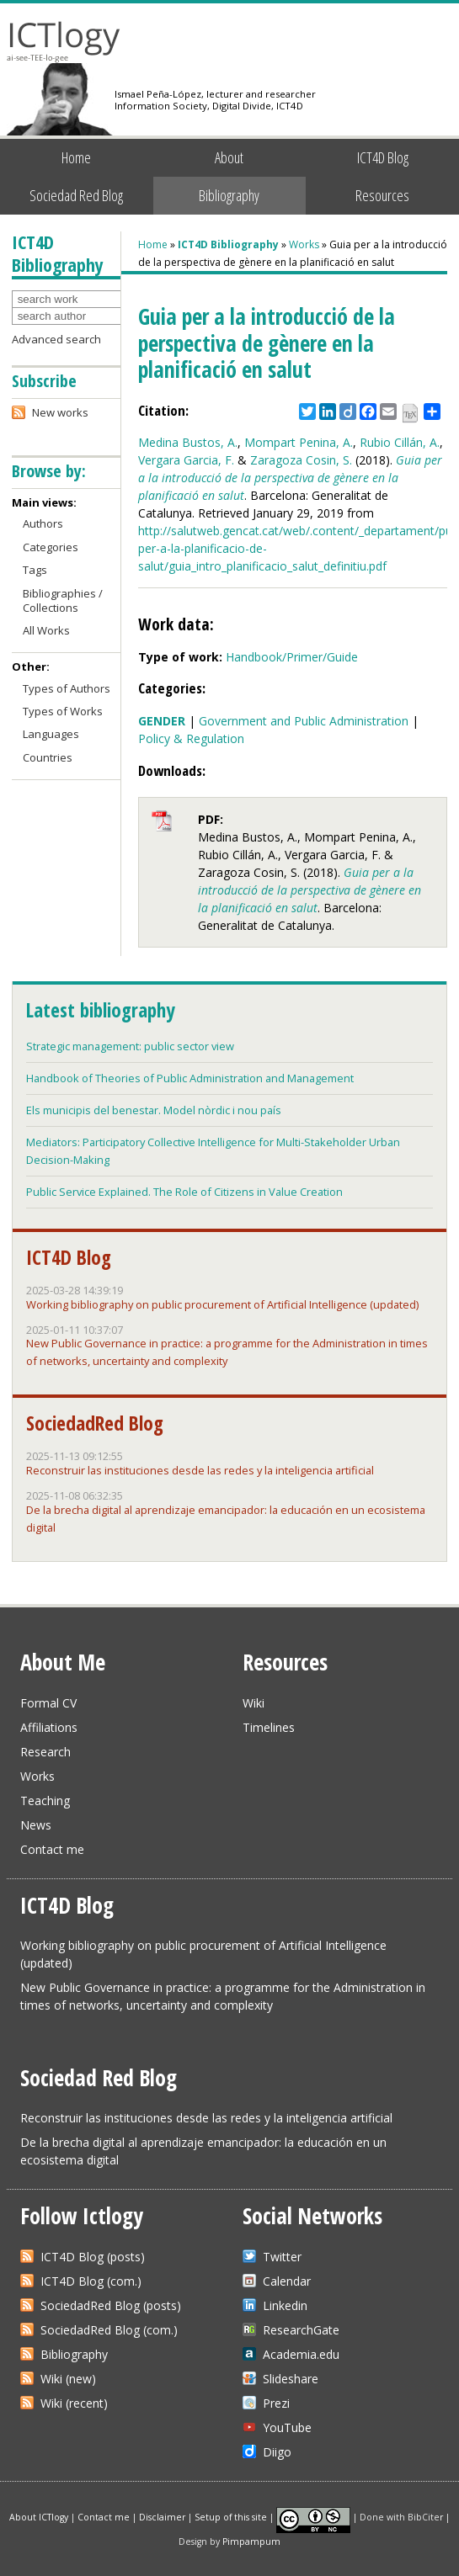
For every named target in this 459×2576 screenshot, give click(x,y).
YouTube (287, 2427)
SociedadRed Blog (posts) (110, 2305)
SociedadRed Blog (94, 1423)
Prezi (276, 2403)
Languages (51, 733)
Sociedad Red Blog (76, 195)
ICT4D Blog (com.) (90, 2281)
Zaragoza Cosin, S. (301, 460)
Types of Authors (66, 688)
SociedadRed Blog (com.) (109, 2330)
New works (60, 412)
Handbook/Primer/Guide (292, 657)
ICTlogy (63, 41)
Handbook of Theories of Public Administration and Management (190, 1078)
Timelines (269, 1727)
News (35, 1825)
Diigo (277, 2452)
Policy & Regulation (191, 738)
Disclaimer (162, 2516)
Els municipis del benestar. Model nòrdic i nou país (153, 1110)
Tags (35, 569)
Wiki (253, 1703)
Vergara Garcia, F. (186, 460)
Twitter (282, 2257)
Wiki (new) (68, 2379)
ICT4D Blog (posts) (92, 2257)
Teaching (45, 1801)
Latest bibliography (100, 1009)
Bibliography (229, 195)
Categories (50, 547)
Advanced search (56, 339)
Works (304, 244)
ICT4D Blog (382, 157)
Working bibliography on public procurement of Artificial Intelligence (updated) (222, 1304)
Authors (43, 523)
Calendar (287, 2281)
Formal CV (48, 1703)
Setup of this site (231, 2516)
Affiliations (48, 1727)
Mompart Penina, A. (298, 442)
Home (76, 157)
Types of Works (63, 711)
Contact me (52, 1849)
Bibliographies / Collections (63, 600)
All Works (46, 630)
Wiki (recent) (74, 2403)
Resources (382, 195)
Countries (47, 757)
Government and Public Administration (303, 721)
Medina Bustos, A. (188, 442)
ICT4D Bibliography (228, 244)
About (229, 157)
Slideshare (290, 2379)
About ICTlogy (38, 2516)
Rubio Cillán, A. (400, 442)
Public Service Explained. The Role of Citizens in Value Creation (184, 1191)
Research (45, 1752)
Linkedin (285, 2305)
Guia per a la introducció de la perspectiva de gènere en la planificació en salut (290, 477)
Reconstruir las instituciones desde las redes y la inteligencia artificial (200, 1470)
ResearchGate (301, 2330)
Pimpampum (251, 2541)
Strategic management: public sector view (130, 1046)
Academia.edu (301, 2354)
